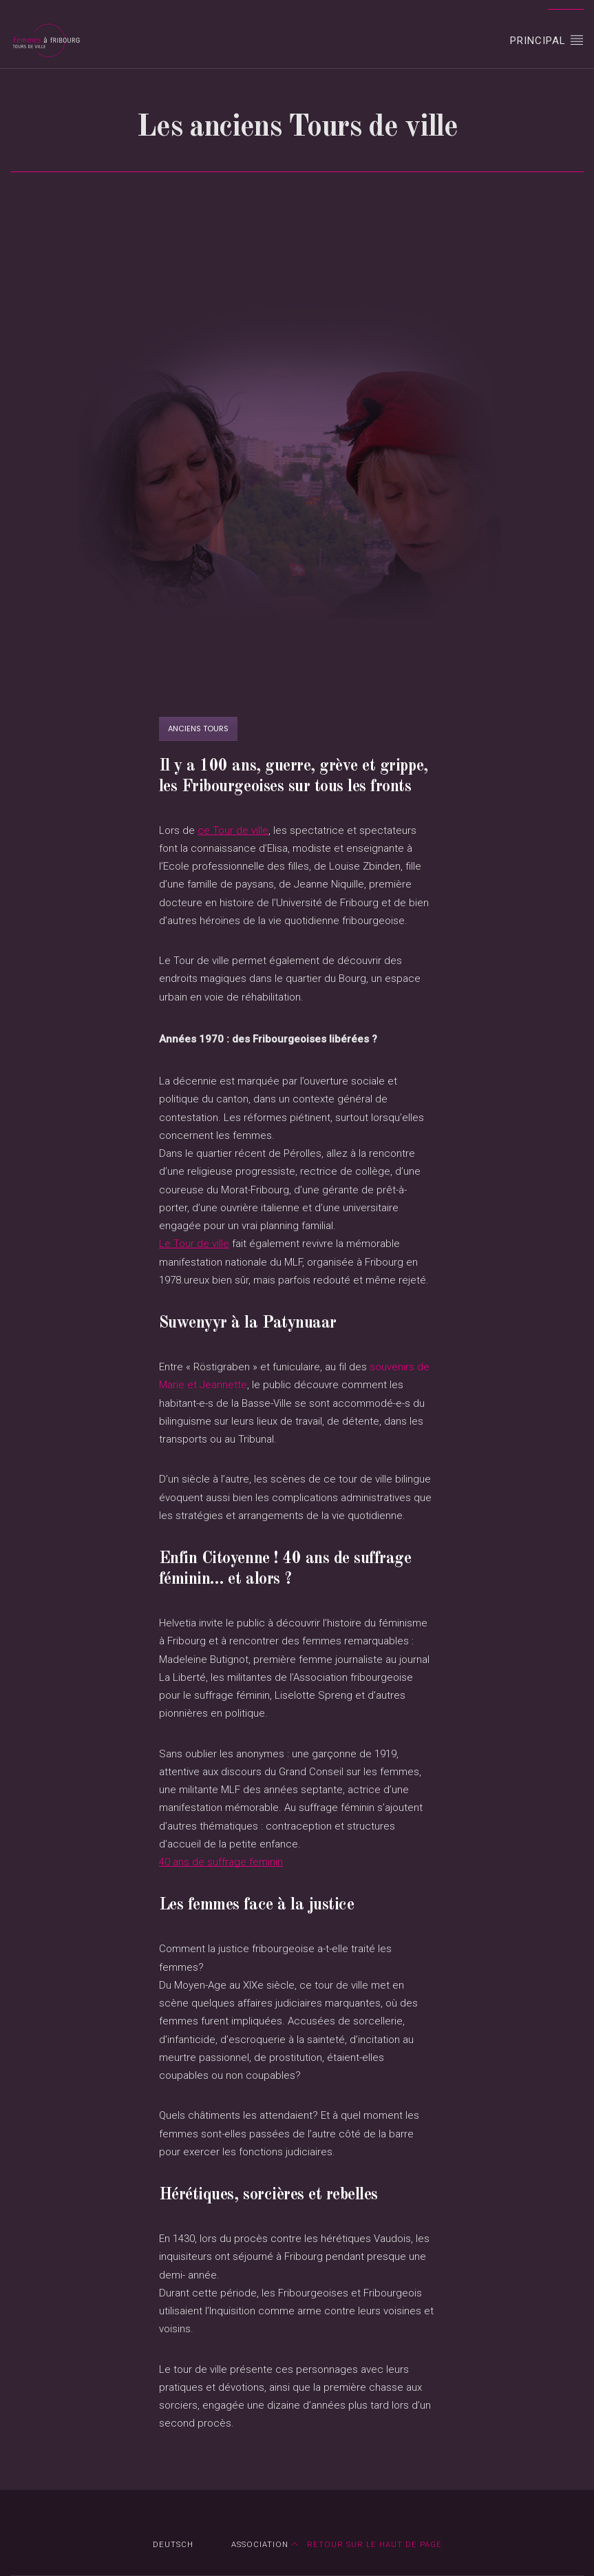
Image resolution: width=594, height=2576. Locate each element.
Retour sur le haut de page (366, 2544)
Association (259, 2544)
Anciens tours (198, 728)
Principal (547, 39)
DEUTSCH (173, 2544)
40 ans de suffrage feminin (221, 1862)
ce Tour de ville (233, 830)
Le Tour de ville (194, 1243)
